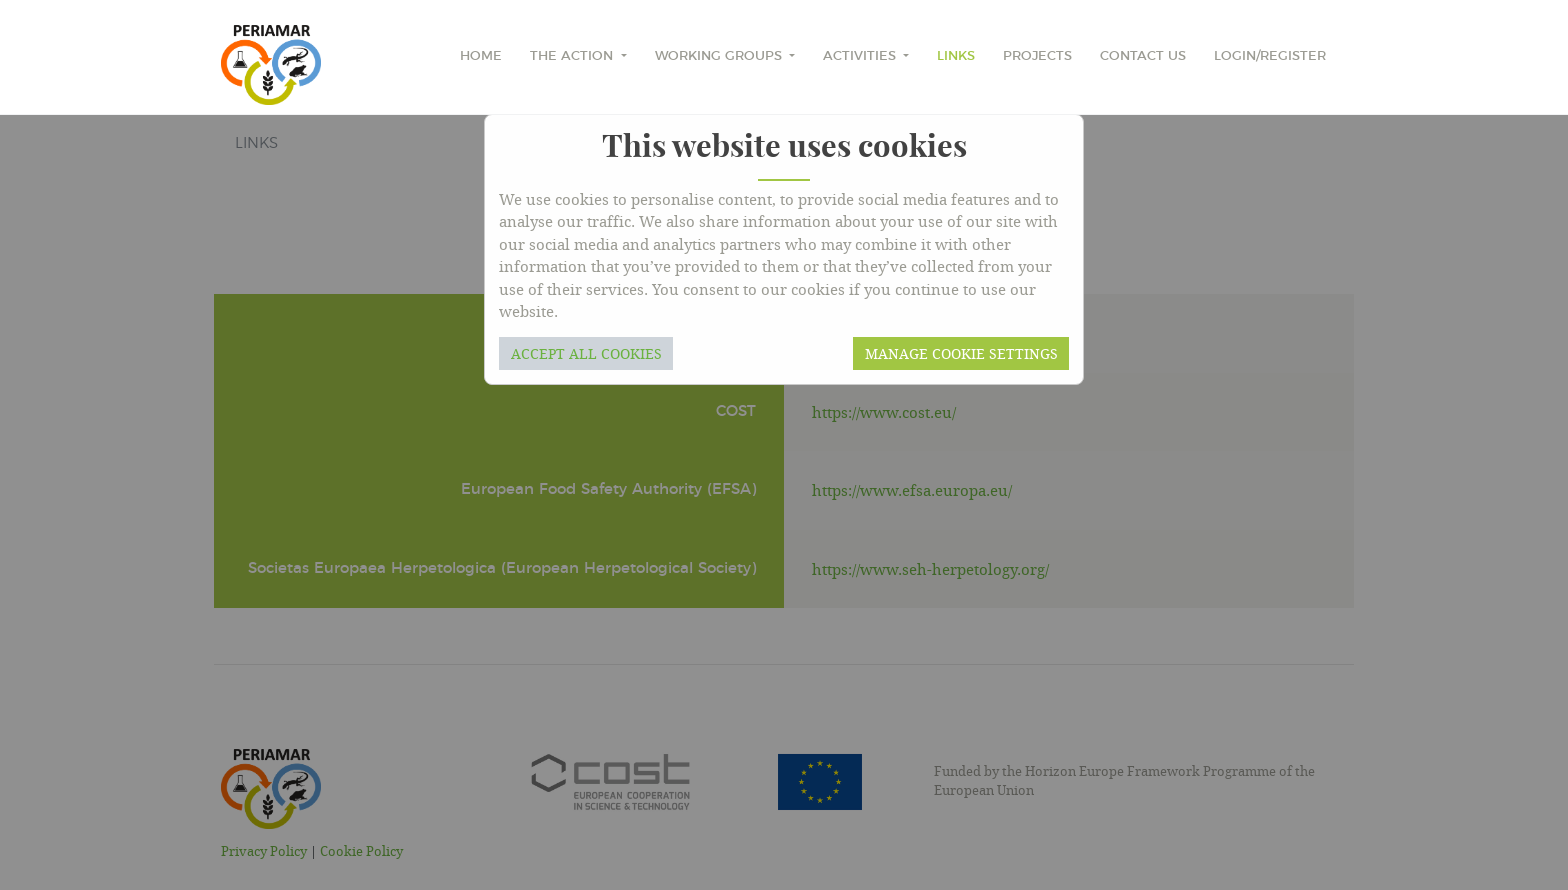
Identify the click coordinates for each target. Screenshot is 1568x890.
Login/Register (1270, 56)
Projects (1037, 56)
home (481, 56)
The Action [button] (573, 56)
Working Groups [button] (720, 56)
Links (956, 56)
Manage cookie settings (961, 353)
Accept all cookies (586, 353)
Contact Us (1143, 56)
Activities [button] (861, 56)
